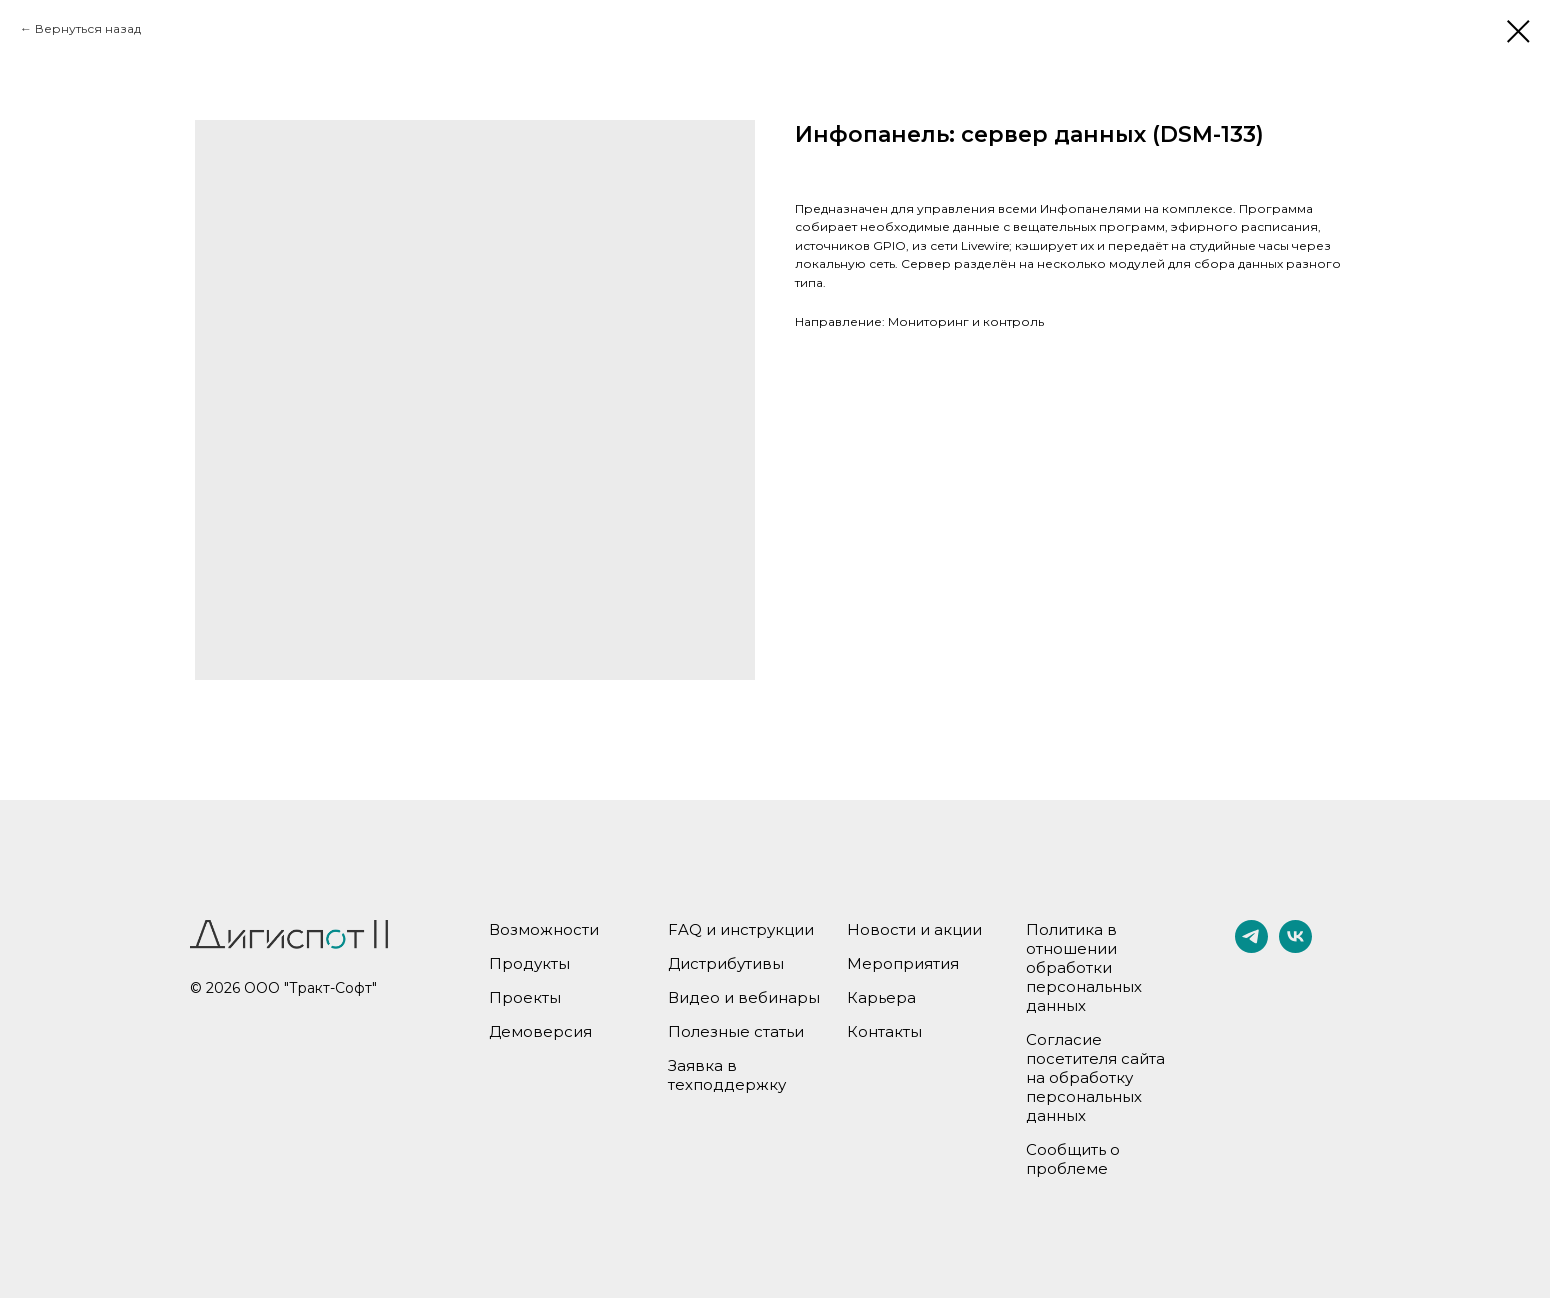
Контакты (884, 1031)
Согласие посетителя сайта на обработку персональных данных (1095, 1077)
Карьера (881, 997)
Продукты (529, 963)
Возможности (544, 929)
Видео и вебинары (744, 997)
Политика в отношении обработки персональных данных (1084, 967)
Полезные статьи (736, 1031)
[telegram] (1251, 947)
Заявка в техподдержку (727, 1075)
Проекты (525, 997)
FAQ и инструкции (741, 929)
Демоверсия (540, 1031)
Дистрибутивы (726, 963)
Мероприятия (903, 963)
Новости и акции (914, 929)
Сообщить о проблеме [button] (1073, 1159)
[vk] (1295, 947)
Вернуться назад (88, 28)
